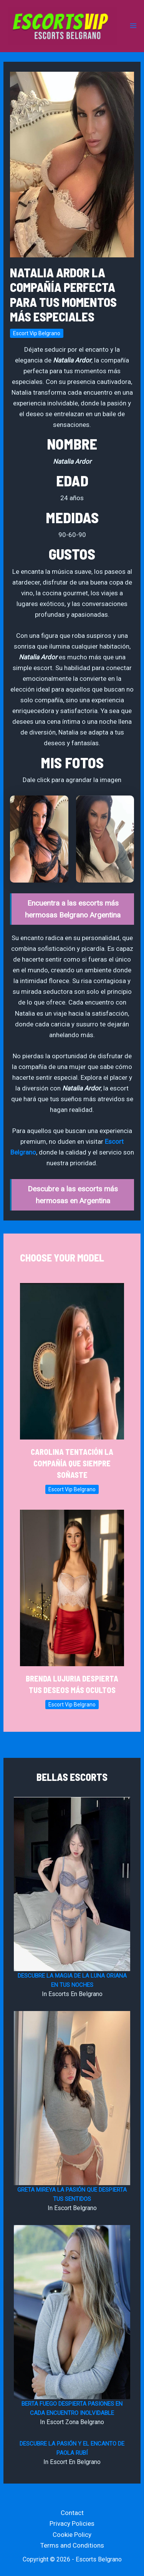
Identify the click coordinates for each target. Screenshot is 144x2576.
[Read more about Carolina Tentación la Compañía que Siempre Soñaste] (72, 1361)
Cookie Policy (72, 2534)
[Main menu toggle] (133, 26)
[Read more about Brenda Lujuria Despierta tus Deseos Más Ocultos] (72, 1587)
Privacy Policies (72, 2523)
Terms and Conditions (72, 2545)
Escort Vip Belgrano (36, 333)
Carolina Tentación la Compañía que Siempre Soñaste (72, 1463)
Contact (72, 2513)
